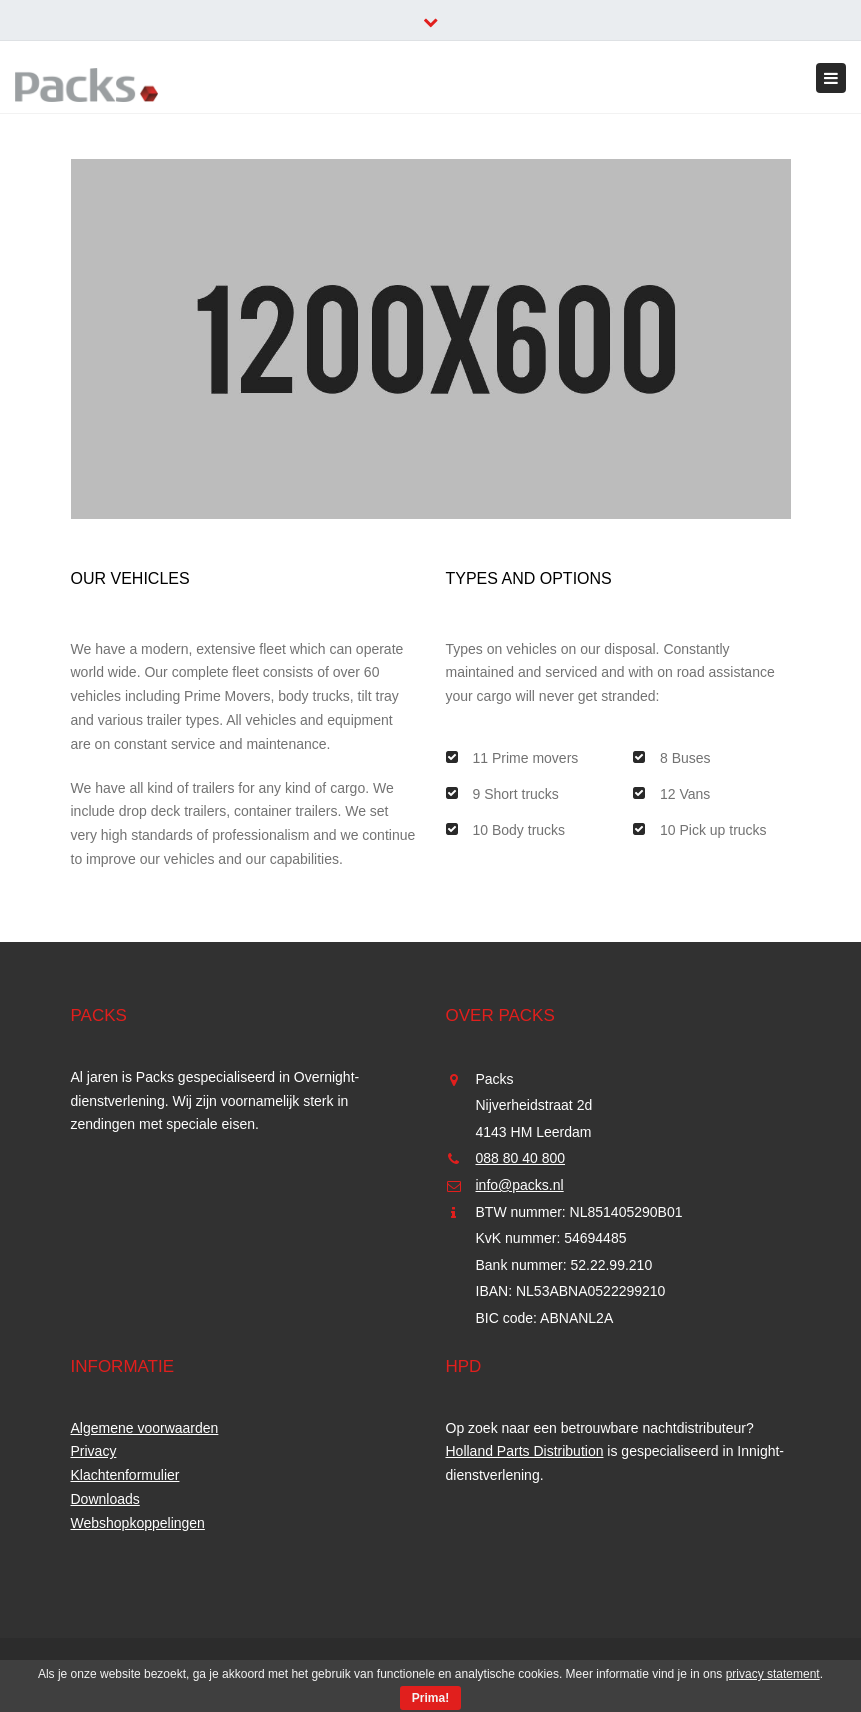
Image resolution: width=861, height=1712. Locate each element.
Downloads (105, 1499)
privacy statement (773, 1674)
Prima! (430, 1698)
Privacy (94, 1451)
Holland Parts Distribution (525, 1451)
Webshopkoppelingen (138, 1523)
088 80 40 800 (521, 1158)
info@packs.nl (520, 1185)
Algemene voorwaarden (145, 1428)
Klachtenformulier (125, 1475)
